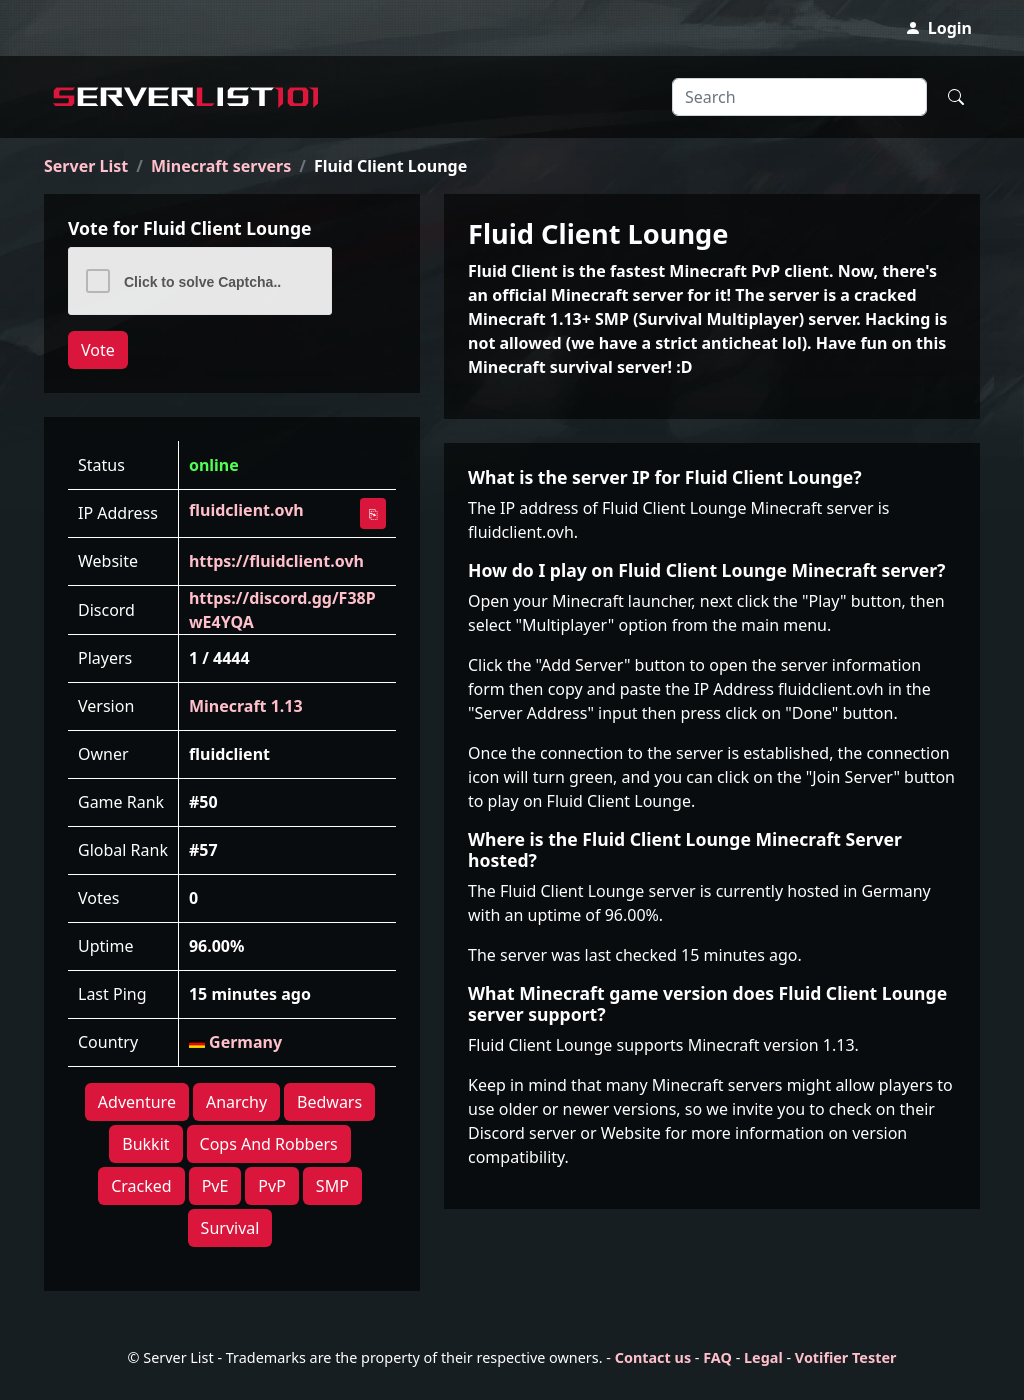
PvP (272, 1186)
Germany (235, 1042)
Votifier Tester (846, 1357)
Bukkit (145, 1144)
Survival (230, 1228)
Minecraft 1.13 (246, 706)
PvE (215, 1186)
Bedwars (329, 1102)
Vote (98, 350)
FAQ (717, 1357)
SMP (332, 1186)
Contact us (653, 1357)
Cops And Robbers (269, 1144)
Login (938, 28)
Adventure (137, 1102)
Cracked (141, 1186)
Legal (763, 1357)
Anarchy (236, 1102)
